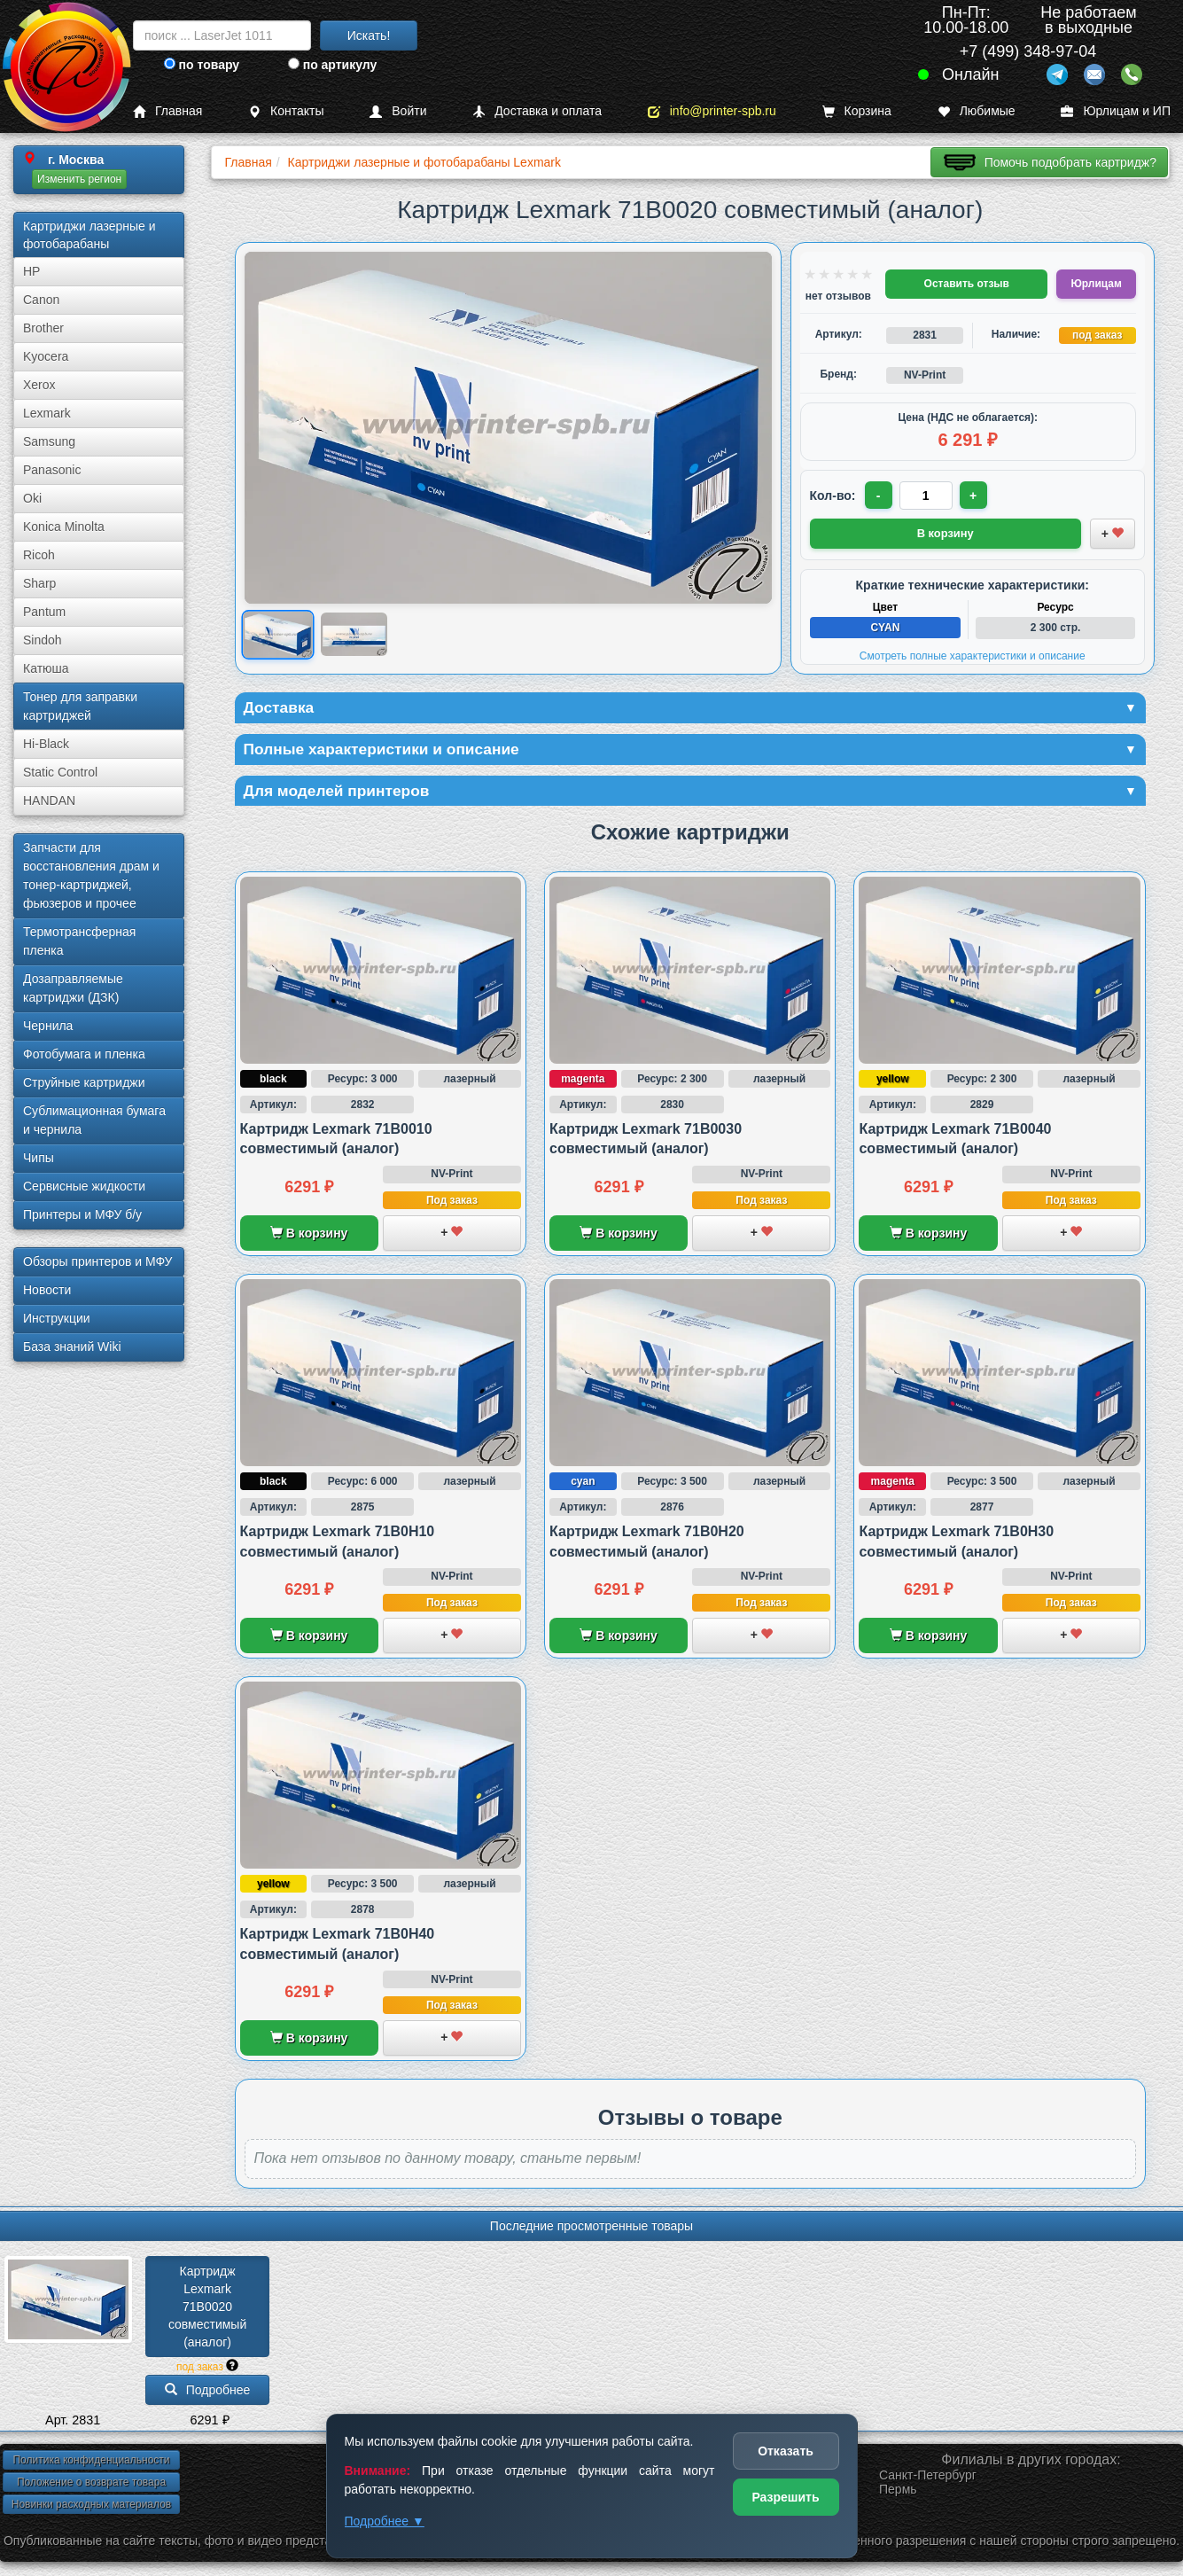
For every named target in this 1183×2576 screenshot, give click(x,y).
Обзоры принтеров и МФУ (97, 1261)
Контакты (285, 111)
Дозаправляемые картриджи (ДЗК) (73, 988)
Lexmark (47, 413)
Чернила (48, 1026)
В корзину (308, 1235)
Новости (47, 1290)
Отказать (785, 2451)
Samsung (49, 441)
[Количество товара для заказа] (926, 495)
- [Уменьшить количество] (878, 495)
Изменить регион (79, 179)
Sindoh (42, 640)
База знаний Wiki (72, 1346)
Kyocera (45, 356)
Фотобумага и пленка (84, 1054)
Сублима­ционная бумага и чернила (94, 1120)
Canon (41, 300)
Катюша (46, 668)
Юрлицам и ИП (1116, 111)
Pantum (44, 612)
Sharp (39, 583)
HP (31, 271)
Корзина (856, 111)
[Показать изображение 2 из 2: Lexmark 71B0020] (354, 635)
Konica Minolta (64, 526)
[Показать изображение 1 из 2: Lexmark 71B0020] (277, 634)
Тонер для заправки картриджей (80, 706)
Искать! (369, 35)
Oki (32, 498)
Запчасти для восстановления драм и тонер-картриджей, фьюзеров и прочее (91, 875)
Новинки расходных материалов (91, 2506)
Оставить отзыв (966, 283)
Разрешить (785, 2497)
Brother (43, 328)
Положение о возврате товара (91, 2484)
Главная (167, 111)
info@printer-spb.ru (712, 111)
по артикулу (332, 65)
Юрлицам (1095, 283)
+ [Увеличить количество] (973, 495)
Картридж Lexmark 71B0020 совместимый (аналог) (209, 2308)
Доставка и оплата (537, 111)
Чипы (38, 1158)
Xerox (39, 385)
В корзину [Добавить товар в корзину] (945, 533)
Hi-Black (46, 744)
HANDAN (49, 800)
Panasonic (52, 470)
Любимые (977, 111)
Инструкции (56, 1318)
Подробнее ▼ (384, 2521)
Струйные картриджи (84, 1082)
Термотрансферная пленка (79, 941)
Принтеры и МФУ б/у (82, 1214)
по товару (201, 65)
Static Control (60, 772)
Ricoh (39, 555)
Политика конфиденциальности (90, 2461)
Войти (398, 111)
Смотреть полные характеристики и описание (973, 655)
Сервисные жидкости (84, 1186)
